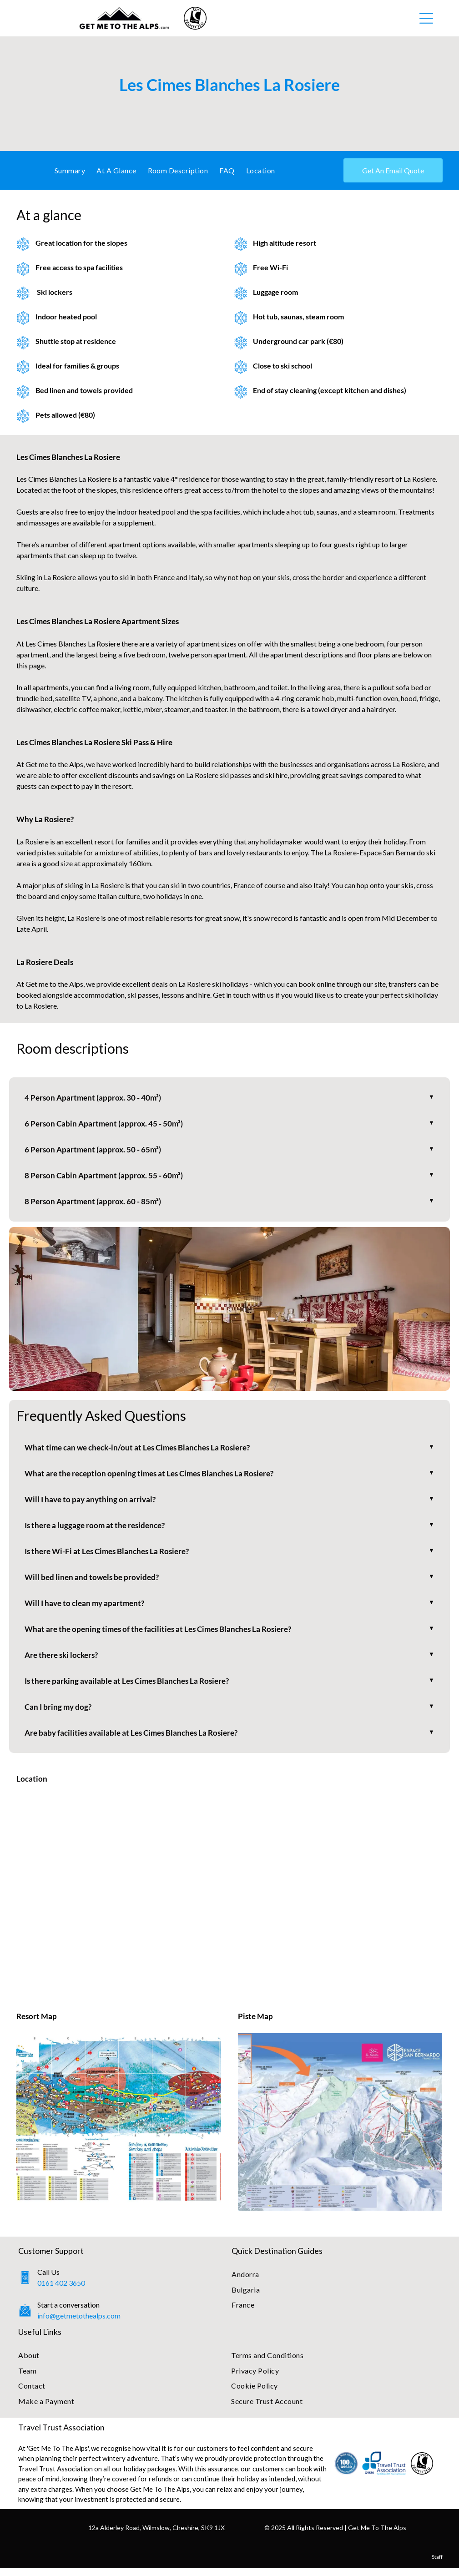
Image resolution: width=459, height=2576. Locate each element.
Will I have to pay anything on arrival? (92, 1503)
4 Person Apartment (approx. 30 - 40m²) (94, 1098)
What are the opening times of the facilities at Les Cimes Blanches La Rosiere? (164, 1635)
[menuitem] (73, 170)
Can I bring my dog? (59, 1714)
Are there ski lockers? (64, 1661)
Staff (437, 2564)
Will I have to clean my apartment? (87, 1608)
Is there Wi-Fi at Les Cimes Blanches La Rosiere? (111, 1556)
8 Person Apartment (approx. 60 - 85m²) (94, 1203)
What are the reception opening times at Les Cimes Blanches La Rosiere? (155, 1476)
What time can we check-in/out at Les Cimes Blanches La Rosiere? (143, 1450)
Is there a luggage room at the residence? (98, 1529)
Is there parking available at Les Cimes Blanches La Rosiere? (132, 1687)
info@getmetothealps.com (79, 2323)
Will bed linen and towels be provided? (94, 1582)
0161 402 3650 (61, 2290)
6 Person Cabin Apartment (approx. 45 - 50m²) (106, 1124)
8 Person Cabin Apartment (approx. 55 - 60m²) (106, 1177)
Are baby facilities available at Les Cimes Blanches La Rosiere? (136, 1740)
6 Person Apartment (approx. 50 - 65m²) (94, 1151)
